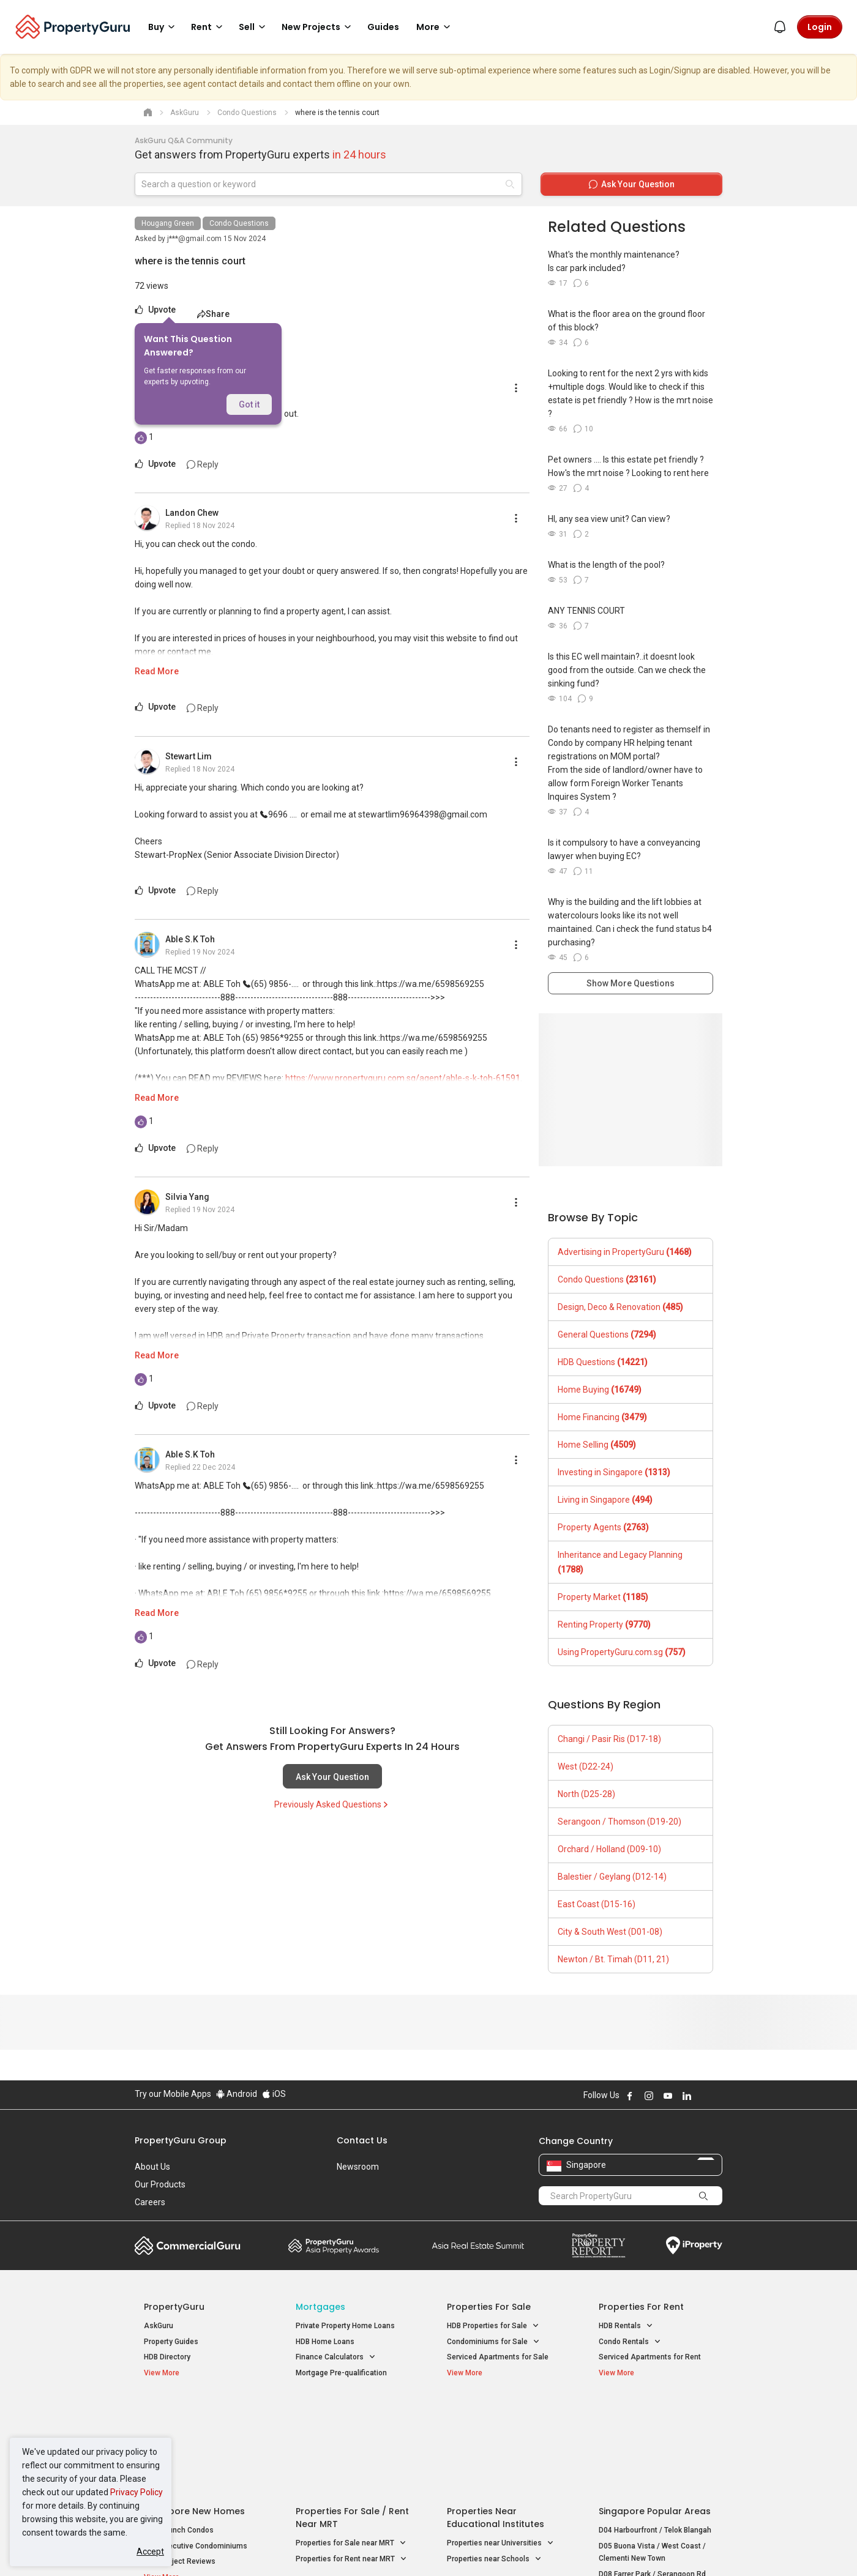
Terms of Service (267, 2548)
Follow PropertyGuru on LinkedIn (686, 2095)
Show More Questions (630, 983)
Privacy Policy (136, 2492)
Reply (203, 464)
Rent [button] (208, 27)
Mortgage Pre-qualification (341, 2373)
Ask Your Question (332, 1777)
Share (213, 314)
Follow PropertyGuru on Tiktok (717, 2096)
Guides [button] (383, 27)
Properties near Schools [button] (494, 2460)
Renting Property (604, 1624)
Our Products (160, 2184)
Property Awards (334, 2245)
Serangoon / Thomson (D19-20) (619, 1821)
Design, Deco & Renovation (620, 1307)
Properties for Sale (489, 2307)
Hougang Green (167, 223)
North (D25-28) (586, 1794)
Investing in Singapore (614, 1472)
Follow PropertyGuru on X (703, 2096)
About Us (152, 2167)
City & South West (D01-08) (610, 1932)
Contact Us (362, 2140)
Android (236, 2094)
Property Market (603, 1597)
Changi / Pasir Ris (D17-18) (609, 1739)
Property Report (598, 2245)
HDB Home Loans (325, 2341)
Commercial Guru (188, 2245)
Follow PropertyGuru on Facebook (630, 2095)
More (435, 27)
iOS (274, 2094)
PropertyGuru (174, 2307)
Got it (249, 404)
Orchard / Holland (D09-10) (609, 1849)
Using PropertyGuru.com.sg (622, 1652)
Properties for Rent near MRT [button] (351, 2460)
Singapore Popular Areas (655, 2413)
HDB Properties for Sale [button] (493, 2326)
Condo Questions (239, 223)
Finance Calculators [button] (336, 2357)
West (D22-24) (585, 1766)
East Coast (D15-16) (596, 1904)
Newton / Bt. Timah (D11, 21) (613, 1959)
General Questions (607, 1334)
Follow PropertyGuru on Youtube (668, 2095)
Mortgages (320, 2307)
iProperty (694, 2245)
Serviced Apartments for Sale (497, 2357)
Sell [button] (254, 27)
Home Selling (597, 1445)
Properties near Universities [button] (500, 2445)
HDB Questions (603, 1362)
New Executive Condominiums (195, 2447)
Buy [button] (163, 27)
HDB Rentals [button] (626, 2326)
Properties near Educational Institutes (495, 2419)
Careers (150, 2202)
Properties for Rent (641, 2307)
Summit (478, 2245)
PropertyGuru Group (180, 2140)
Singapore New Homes (194, 2413)
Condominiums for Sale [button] (493, 2342)
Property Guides (171, 2341)
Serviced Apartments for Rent (650, 2357)
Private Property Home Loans (345, 2325)
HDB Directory (167, 2357)
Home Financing (602, 1417)
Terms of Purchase (418, 2548)
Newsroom (358, 2167)
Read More (157, 671)
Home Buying (600, 1389)
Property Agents (603, 1527)
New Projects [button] (318, 27)
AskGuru (158, 2325)
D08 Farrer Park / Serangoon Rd (652, 2475)
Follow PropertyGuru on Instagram (649, 2095)
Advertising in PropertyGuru (625, 1252)
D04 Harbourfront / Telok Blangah (655, 2432)
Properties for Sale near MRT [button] (351, 2445)
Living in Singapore (605, 1500)
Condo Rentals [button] (630, 2342)
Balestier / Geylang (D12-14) (612, 1877)
